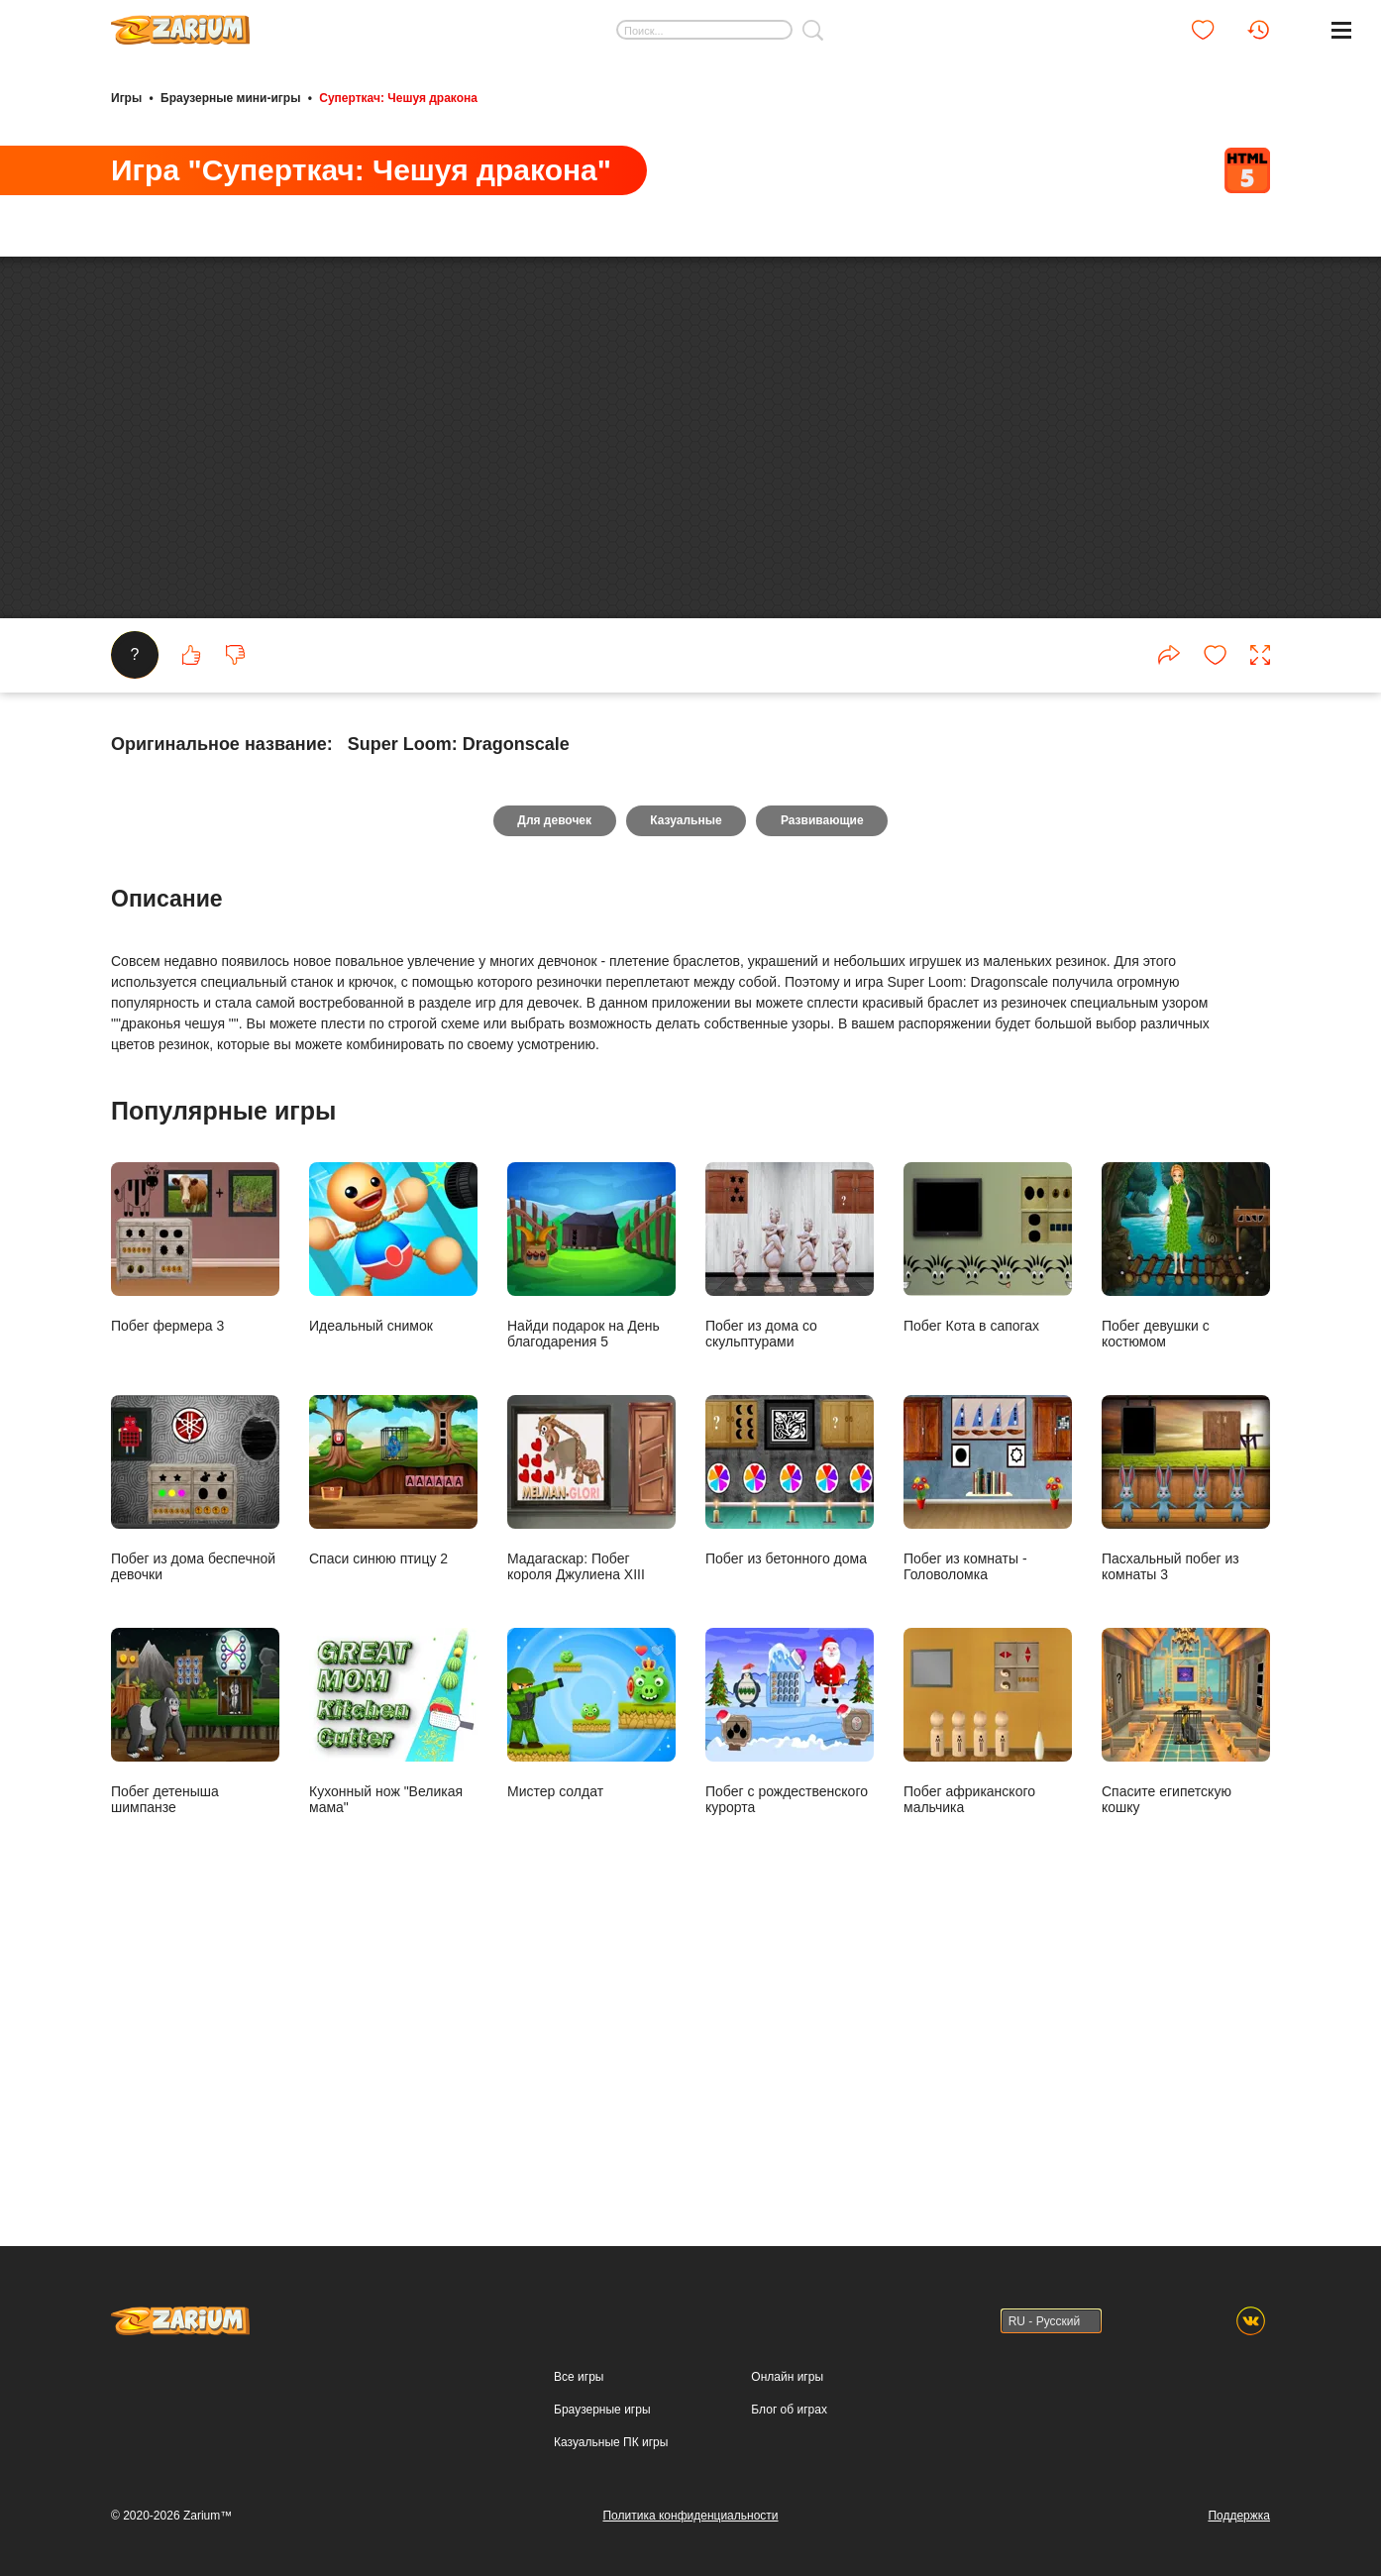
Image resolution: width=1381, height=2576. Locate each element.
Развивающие (825, 1108)
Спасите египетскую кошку (1186, 2008)
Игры (126, 97)
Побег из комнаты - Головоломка (987, 1776)
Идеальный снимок (393, 1535)
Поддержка (1239, 2515)
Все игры (578, 2377)
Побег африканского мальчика (987, 2008)
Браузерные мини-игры (230, 97)
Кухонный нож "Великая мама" (393, 2008)
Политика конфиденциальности (690, 2515)
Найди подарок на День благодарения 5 (591, 1543)
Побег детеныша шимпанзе (195, 2008)
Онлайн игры (787, 2377)
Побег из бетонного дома (789, 1768)
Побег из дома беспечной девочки (195, 1776)
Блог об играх (789, 2409)
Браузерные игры (602, 2409)
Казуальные (685, 1108)
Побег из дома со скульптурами (789, 1543)
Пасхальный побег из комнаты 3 (1186, 1776)
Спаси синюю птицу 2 (393, 1768)
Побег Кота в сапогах (987, 1535)
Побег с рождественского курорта (789, 2008)
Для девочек (552, 1108)
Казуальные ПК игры (611, 2442)
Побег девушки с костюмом (1186, 1543)
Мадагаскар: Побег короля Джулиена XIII (591, 1776)
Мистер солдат (591, 2001)
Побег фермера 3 (195, 1535)
